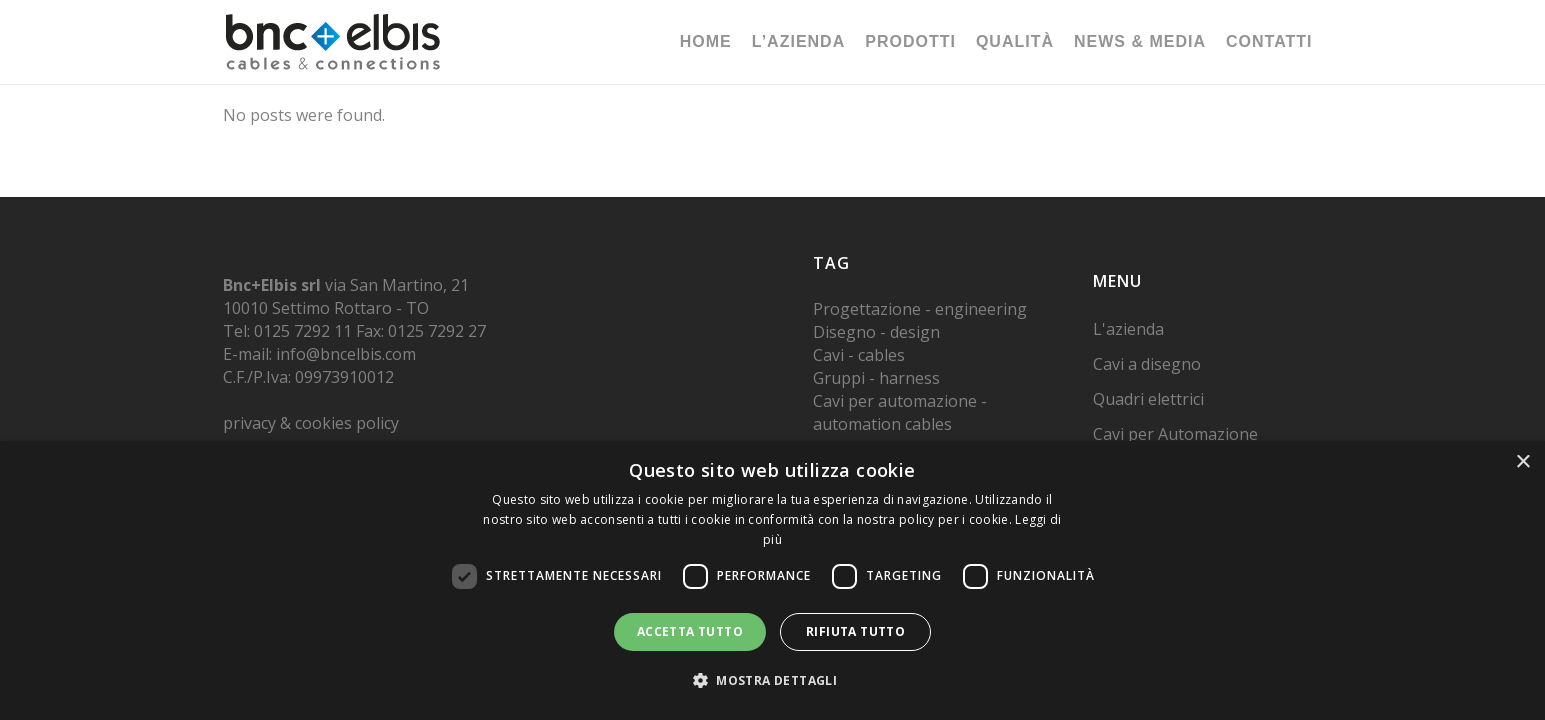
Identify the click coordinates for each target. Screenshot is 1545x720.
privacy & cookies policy (311, 423)
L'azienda (1128, 329)
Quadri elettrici (1148, 399)
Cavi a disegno (1147, 364)
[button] (772, 681)
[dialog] (772, 580)
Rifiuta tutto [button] (855, 631)
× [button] (1522, 462)
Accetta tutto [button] (690, 631)
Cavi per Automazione (1175, 434)
